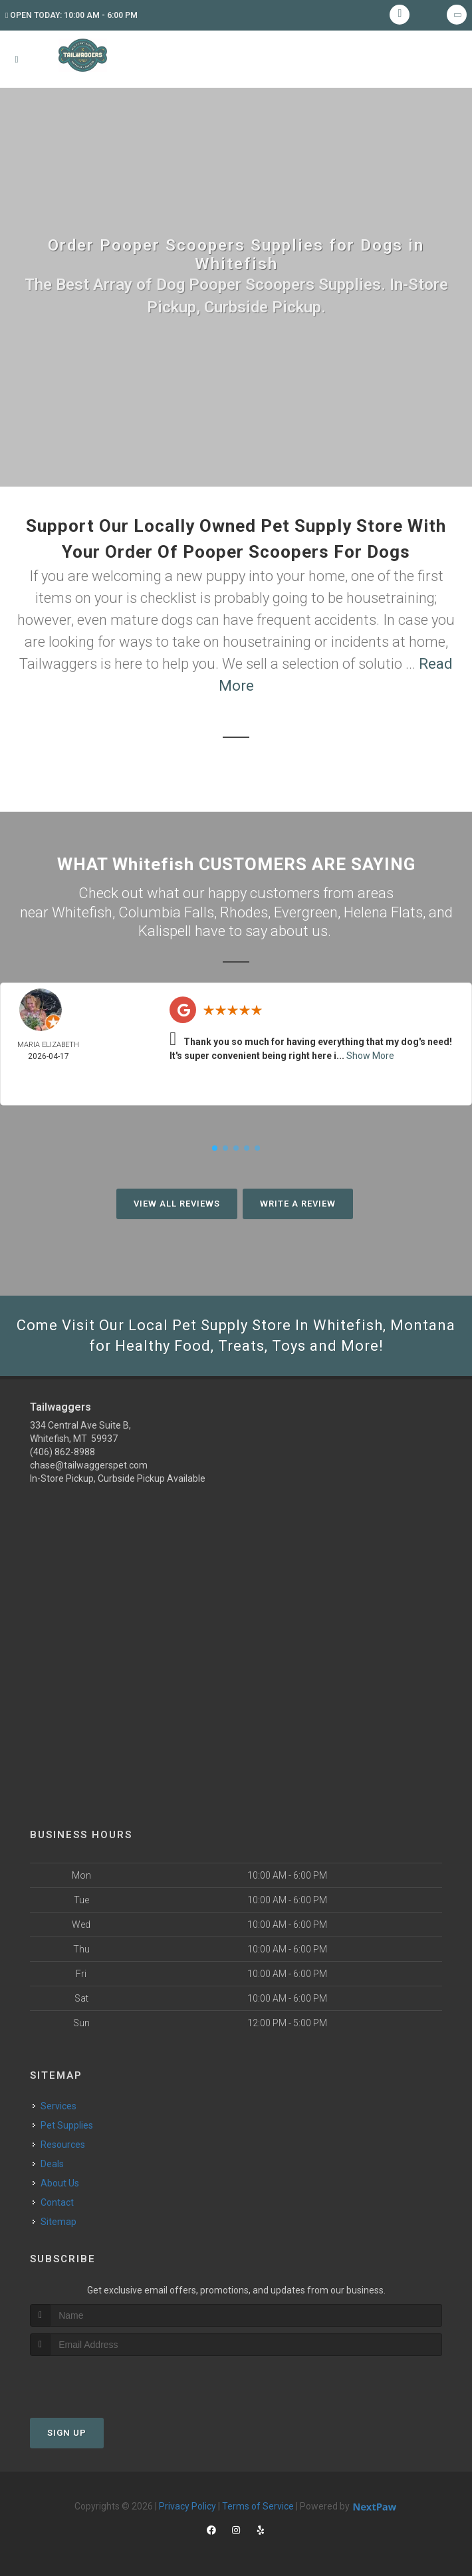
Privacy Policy (187, 2506)
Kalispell (164, 931)
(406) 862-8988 (62, 1452)
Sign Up (66, 2433)
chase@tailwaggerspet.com (89, 1465)
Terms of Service (258, 2506)
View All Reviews (177, 1204)
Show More (370, 1055)
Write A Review (298, 1204)
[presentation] (101, 2381)
